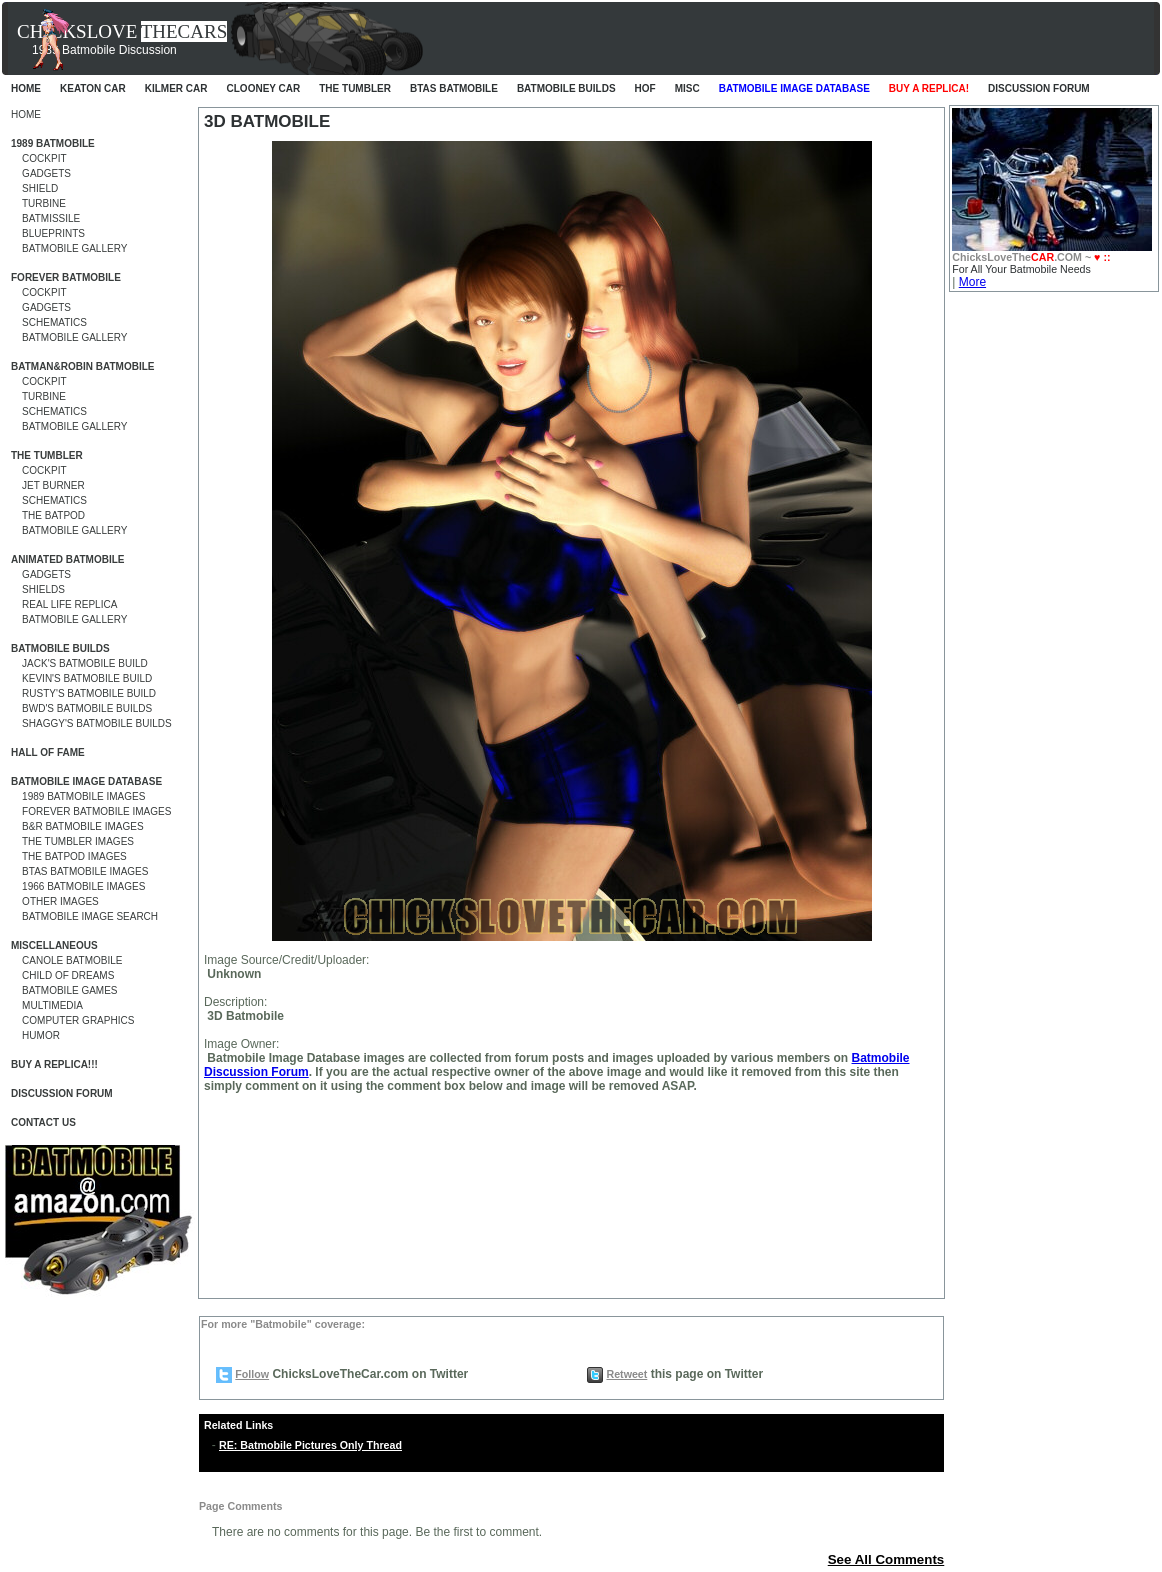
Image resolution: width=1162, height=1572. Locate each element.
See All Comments (886, 1559)
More (972, 282)
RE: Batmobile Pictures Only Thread (310, 1445)
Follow (252, 1374)
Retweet (626, 1374)
